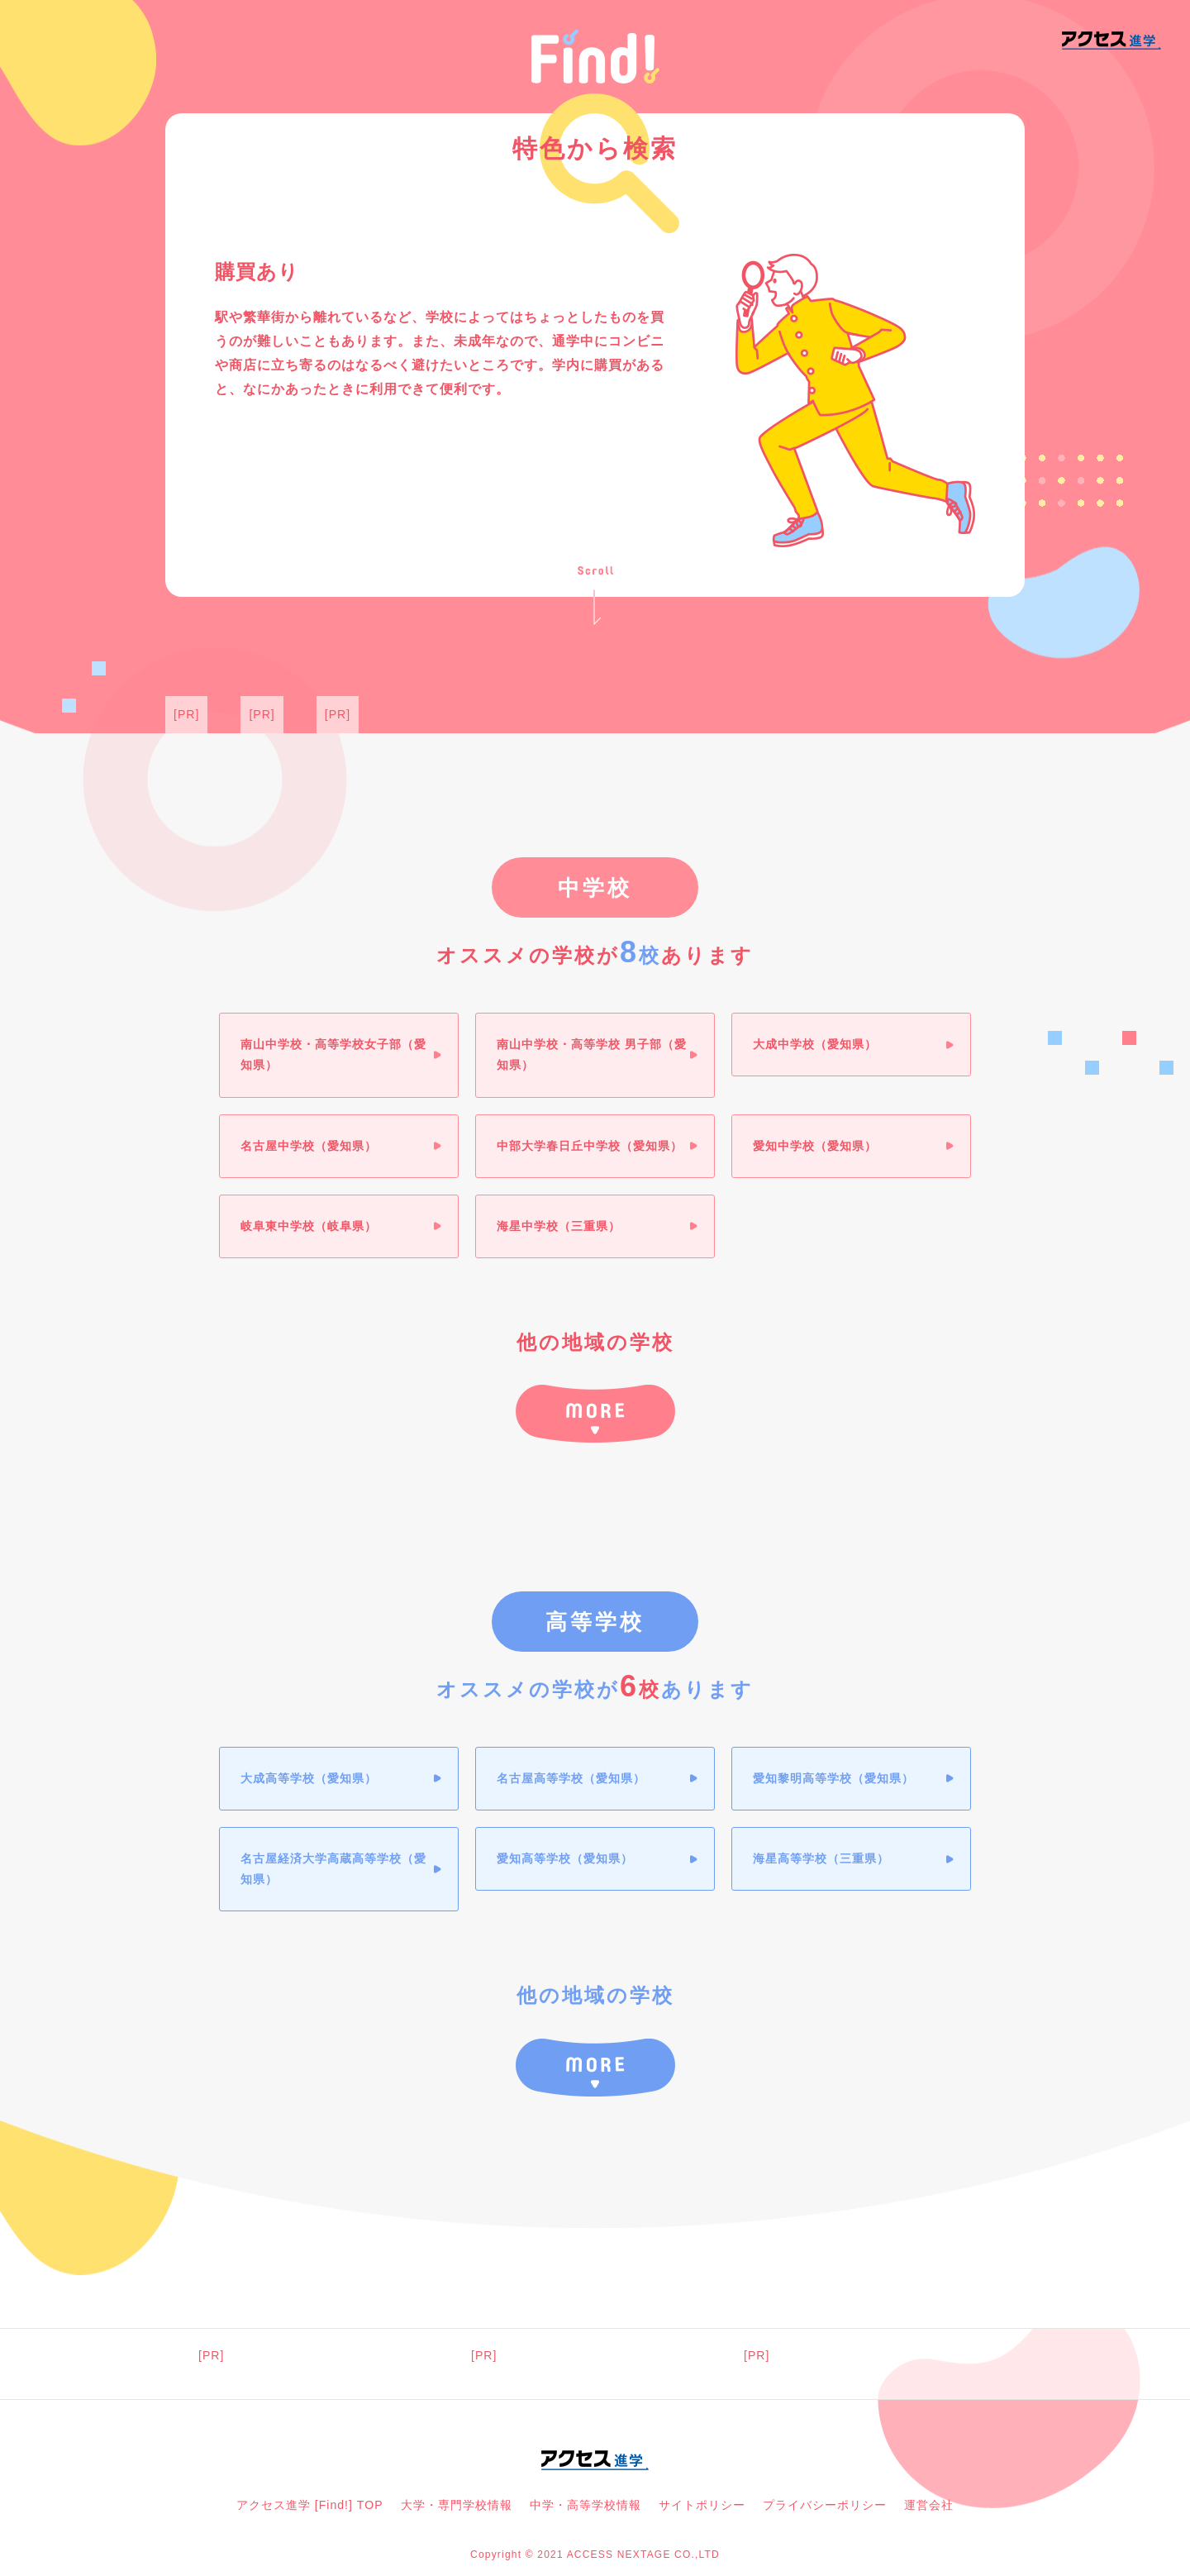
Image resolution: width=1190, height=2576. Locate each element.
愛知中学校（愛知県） (815, 1145)
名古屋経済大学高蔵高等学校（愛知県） (333, 1869)
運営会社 (929, 2505)
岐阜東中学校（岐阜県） (308, 1226)
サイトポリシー (702, 2505)
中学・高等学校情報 (585, 2505)
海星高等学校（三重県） (821, 1858)
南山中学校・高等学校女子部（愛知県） (333, 1054)
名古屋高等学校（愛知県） (571, 1778)
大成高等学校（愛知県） (308, 1778)
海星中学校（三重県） (559, 1226)
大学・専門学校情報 (456, 2505)
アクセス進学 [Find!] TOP (309, 2505)
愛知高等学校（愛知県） (565, 1858)
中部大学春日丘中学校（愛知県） (590, 1145)
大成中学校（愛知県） (815, 1044)
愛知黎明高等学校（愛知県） (833, 1778)
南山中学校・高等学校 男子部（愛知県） (592, 1054)
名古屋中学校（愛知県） (308, 1145)
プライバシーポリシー (825, 2505)
